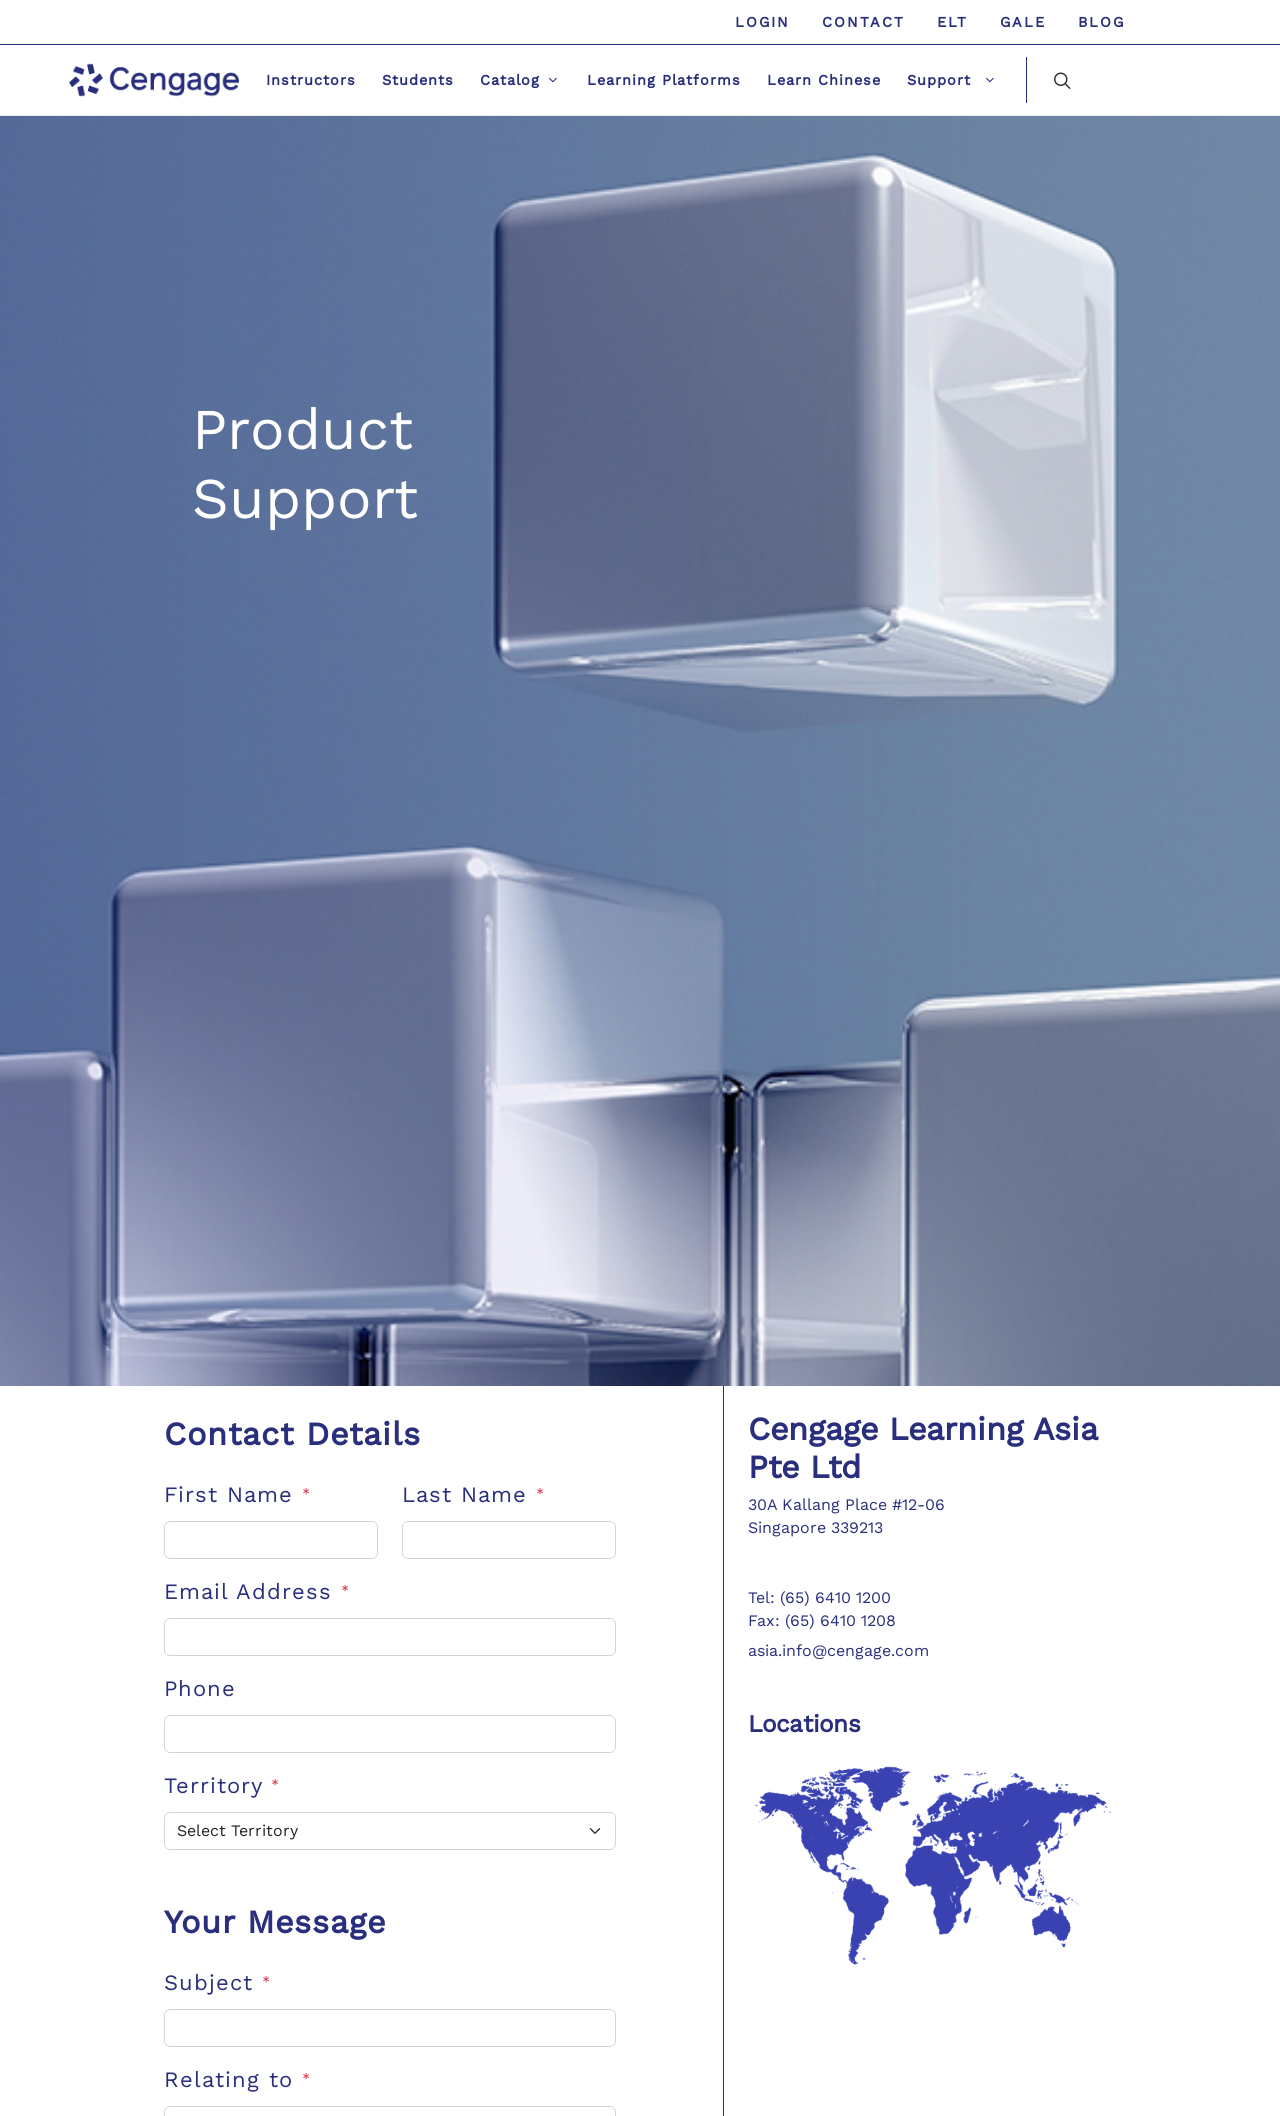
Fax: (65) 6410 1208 (822, 1620)
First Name (237, 1494)
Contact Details (292, 1434)
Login (762, 22)
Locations (804, 1724)
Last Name (473, 1494)
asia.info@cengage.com (838, 1650)
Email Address (257, 1591)
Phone (200, 1688)
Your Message (275, 1922)
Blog (1101, 22)
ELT (952, 22)
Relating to (237, 2079)
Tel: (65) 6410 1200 (819, 1597)
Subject (217, 1982)
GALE (1023, 22)
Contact (863, 22)
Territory (222, 1785)
